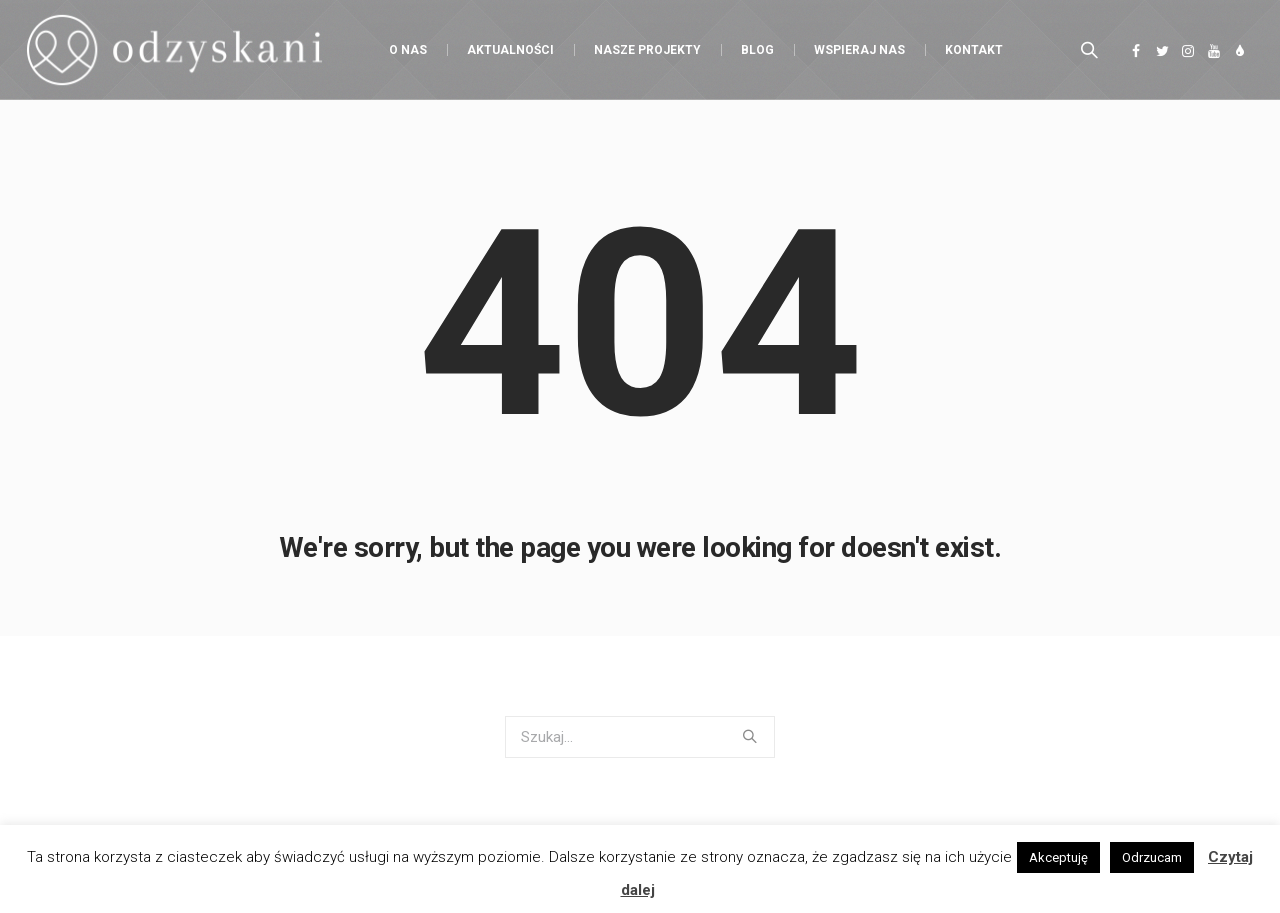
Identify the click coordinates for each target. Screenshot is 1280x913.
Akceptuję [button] (1058, 857)
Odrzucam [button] (1152, 857)
